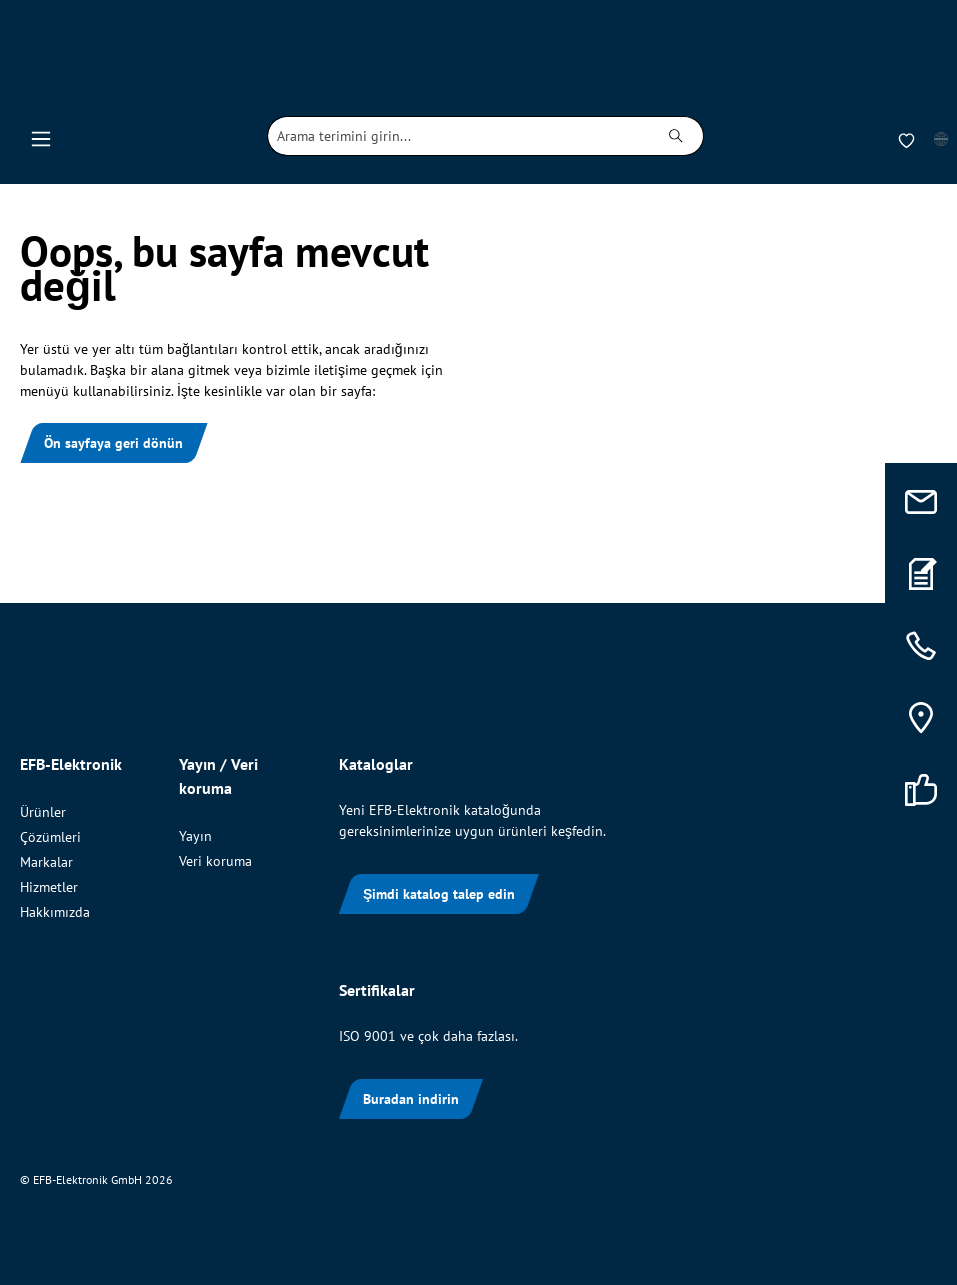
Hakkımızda (55, 912)
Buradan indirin (411, 1099)
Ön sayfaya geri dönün (113, 443)
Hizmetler (49, 887)
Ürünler (43, 812)
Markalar (46, 862)
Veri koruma (215, 861)
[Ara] (676, 136)
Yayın (195, 836)
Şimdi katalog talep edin (439, 894)
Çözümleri (50, 837)
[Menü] (41, 136)
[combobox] (458, 136)
